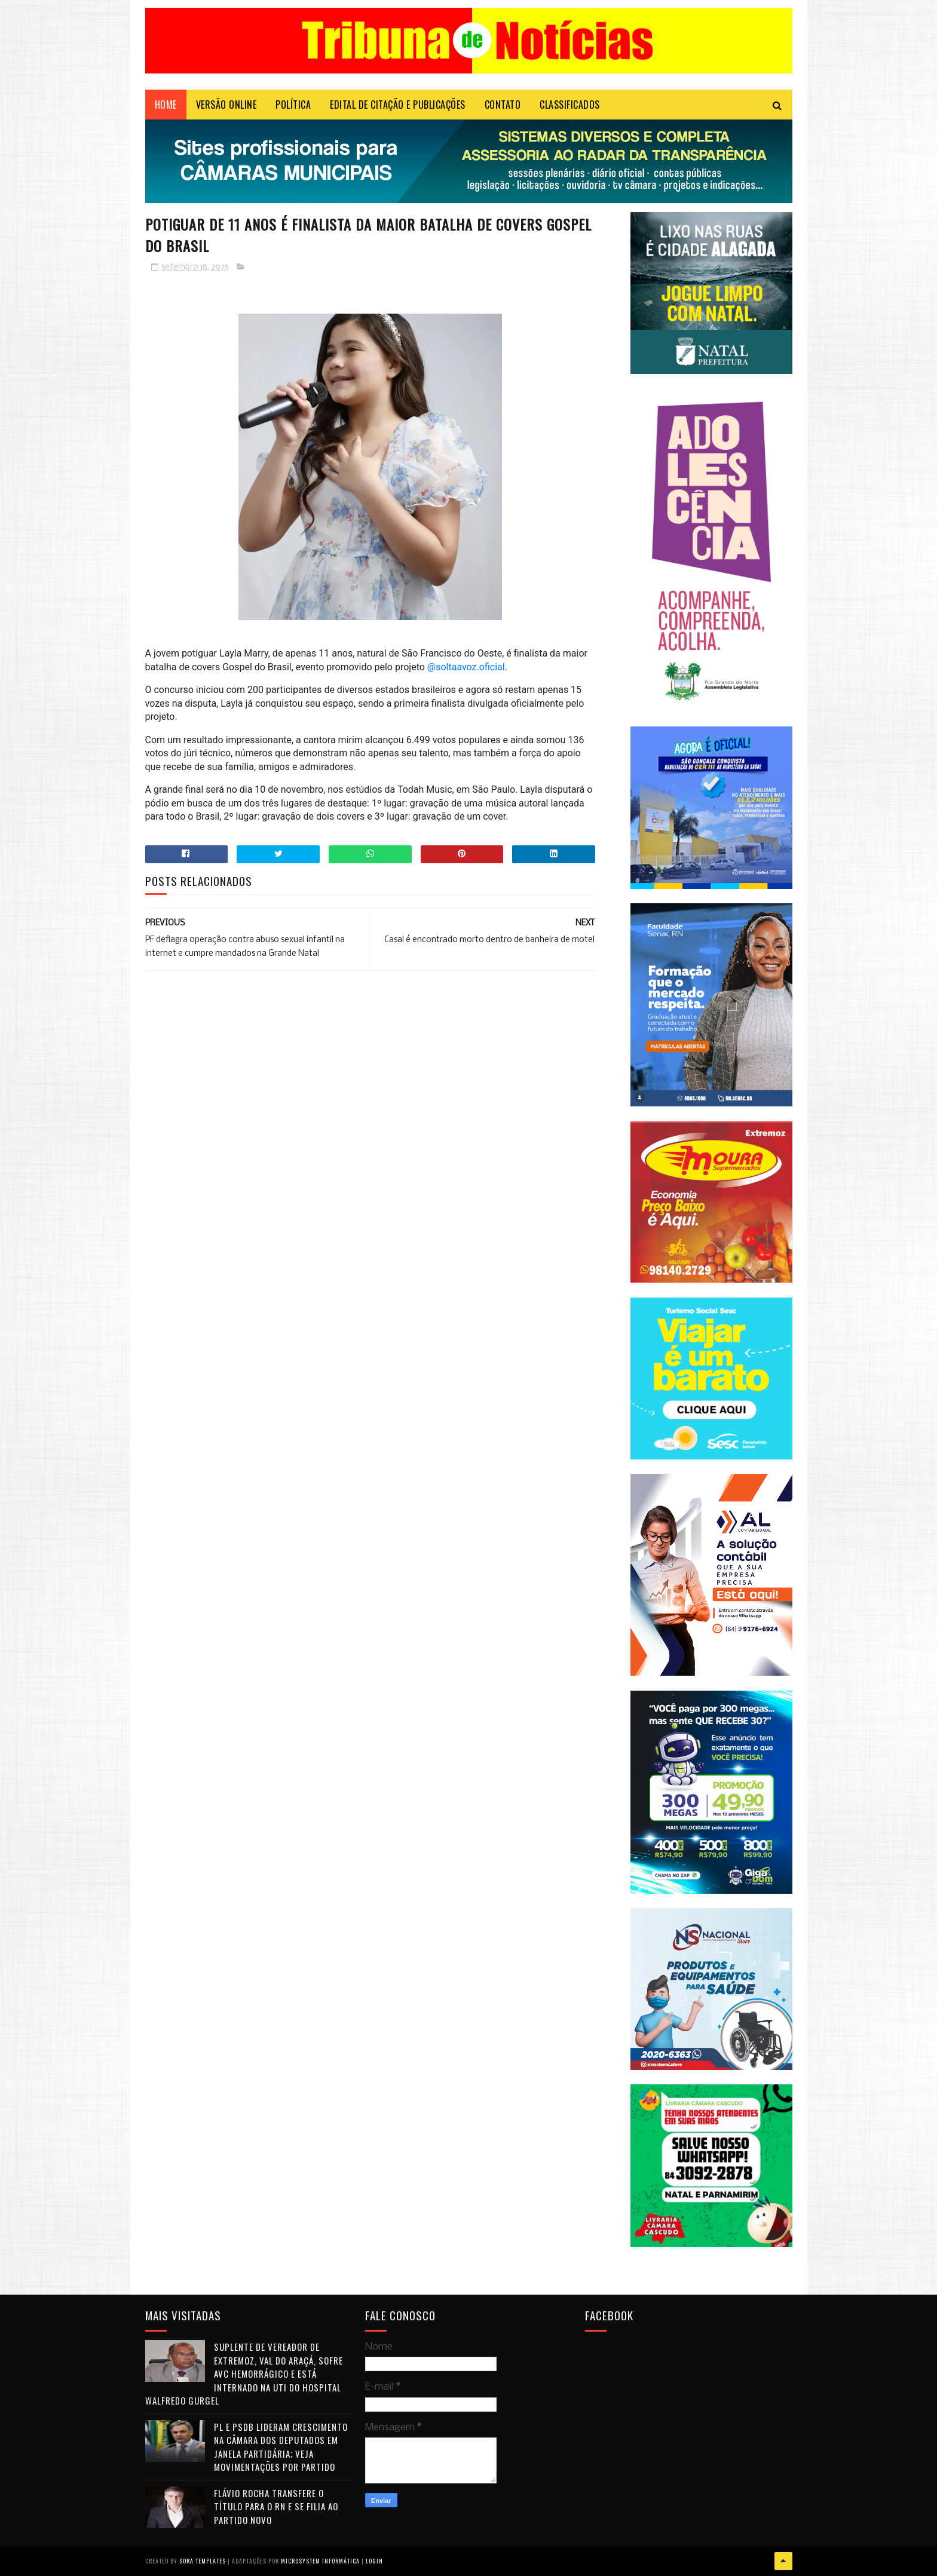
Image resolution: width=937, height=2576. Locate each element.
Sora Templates (202, 2560)
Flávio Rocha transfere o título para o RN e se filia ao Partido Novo (276, 2506)
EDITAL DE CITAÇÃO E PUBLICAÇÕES (398, 104)
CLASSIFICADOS (570, 104)
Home (166, 104)
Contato (503, 104)
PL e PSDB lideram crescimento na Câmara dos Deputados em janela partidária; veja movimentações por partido (281, 2447)
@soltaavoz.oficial (466, 667)
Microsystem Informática (320, 2560)
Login (374, 2560)
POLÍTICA (293, 104)
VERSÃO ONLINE (226, 104)
